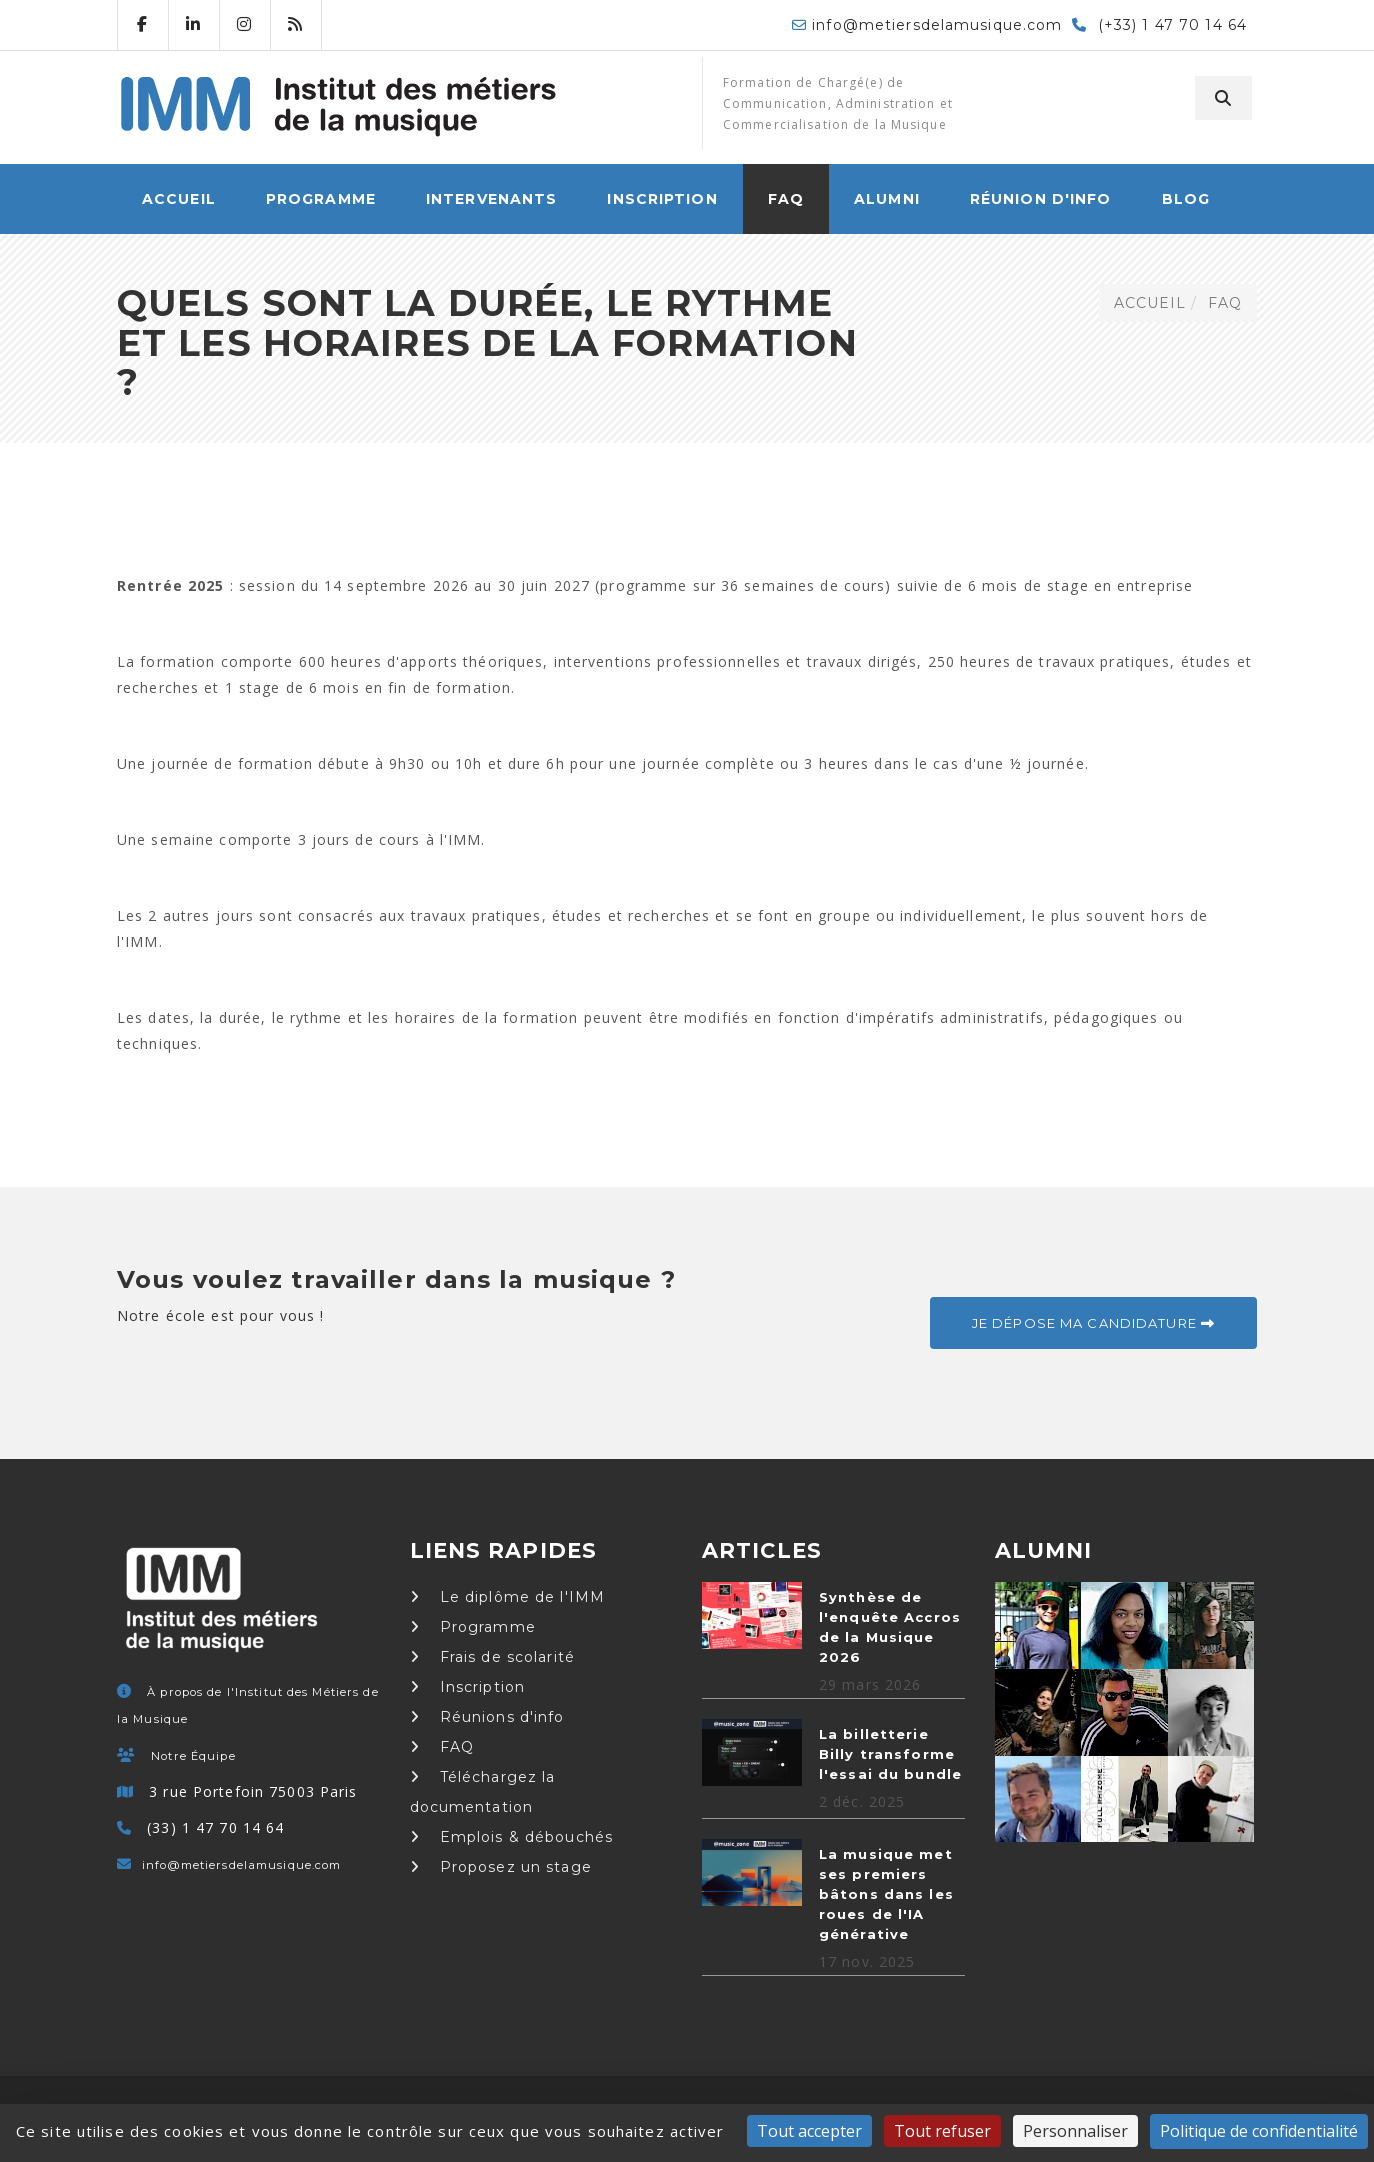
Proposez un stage (501, 1867)
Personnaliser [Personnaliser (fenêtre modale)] (1075, 2131)
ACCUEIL (179, 199)
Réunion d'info (1041, 199)
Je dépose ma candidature (1093, 1323)
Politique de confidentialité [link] (1259, 2131)
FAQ (786, 199)
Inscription (662, 199)
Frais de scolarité (492, 1657)
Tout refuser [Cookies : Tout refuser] (942, 2131)
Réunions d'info (487, 1717)
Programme (321, 199)
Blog (1186, 199)
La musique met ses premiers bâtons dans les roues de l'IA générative (886, 1894)
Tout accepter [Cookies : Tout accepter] (809, 2131)
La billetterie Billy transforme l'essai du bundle (890, 1754)
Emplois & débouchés (512, 1837)
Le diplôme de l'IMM (508, 1597)
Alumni (887, 199)
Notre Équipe (193, 1756)
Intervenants (491, 199)
